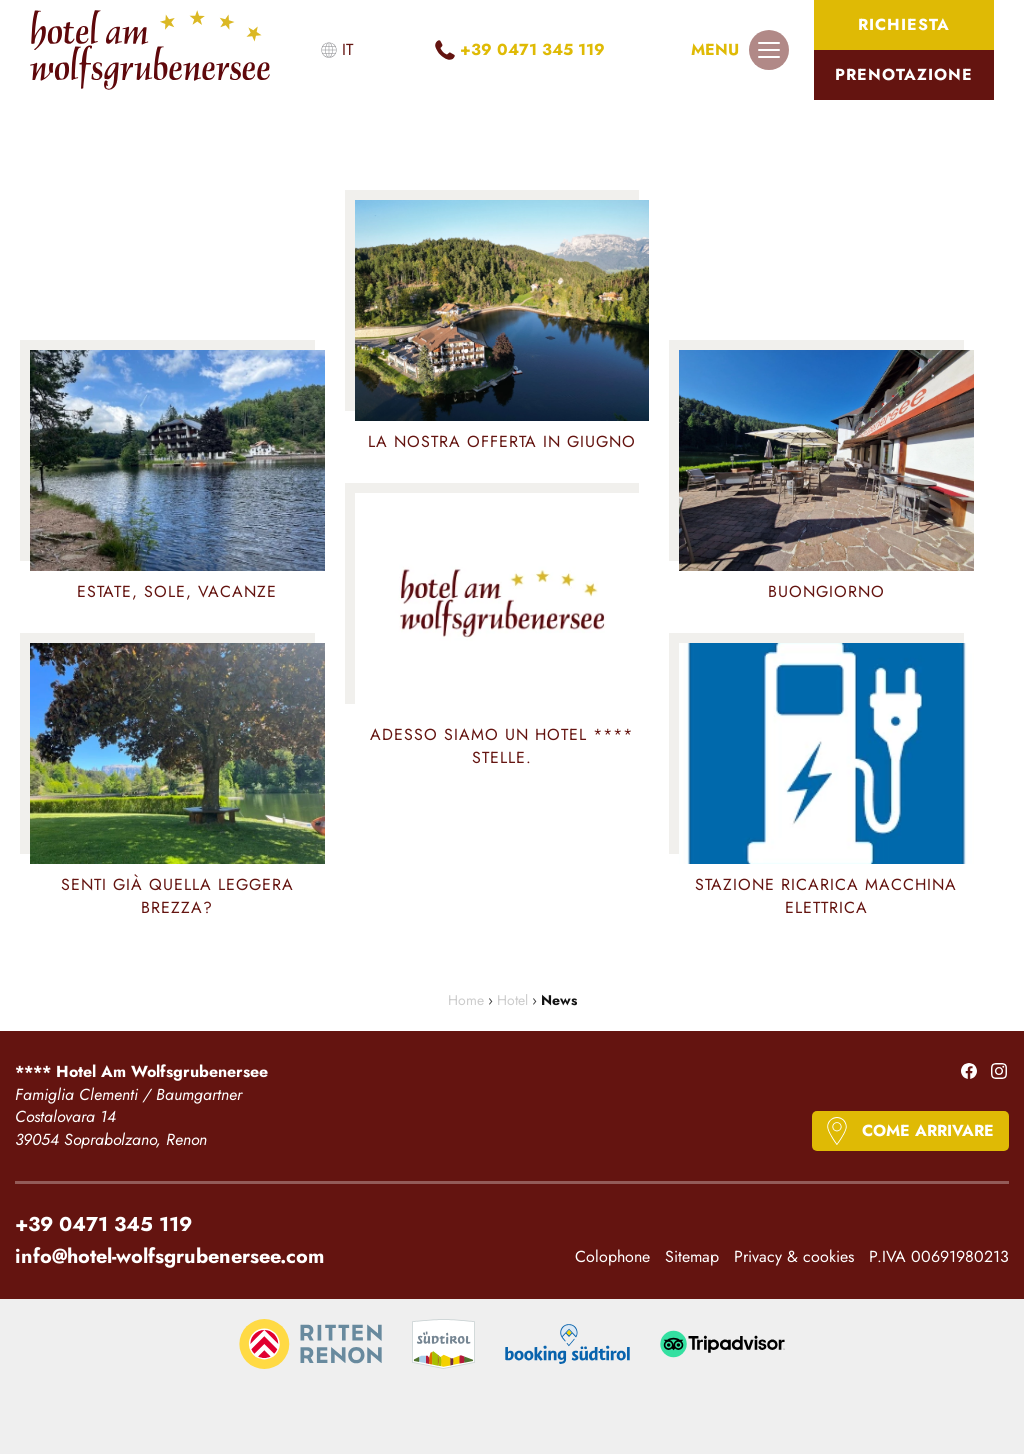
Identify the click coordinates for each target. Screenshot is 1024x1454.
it (347, 49)
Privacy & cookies (794, 1257)
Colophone (612, 1257)
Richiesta (904, 24)
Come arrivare (928, 1130)
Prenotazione (904, 74)
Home (466, 1000)
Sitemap (692, 1257)
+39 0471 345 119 (532, 49)
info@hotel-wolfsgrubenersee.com (169, 1255)
